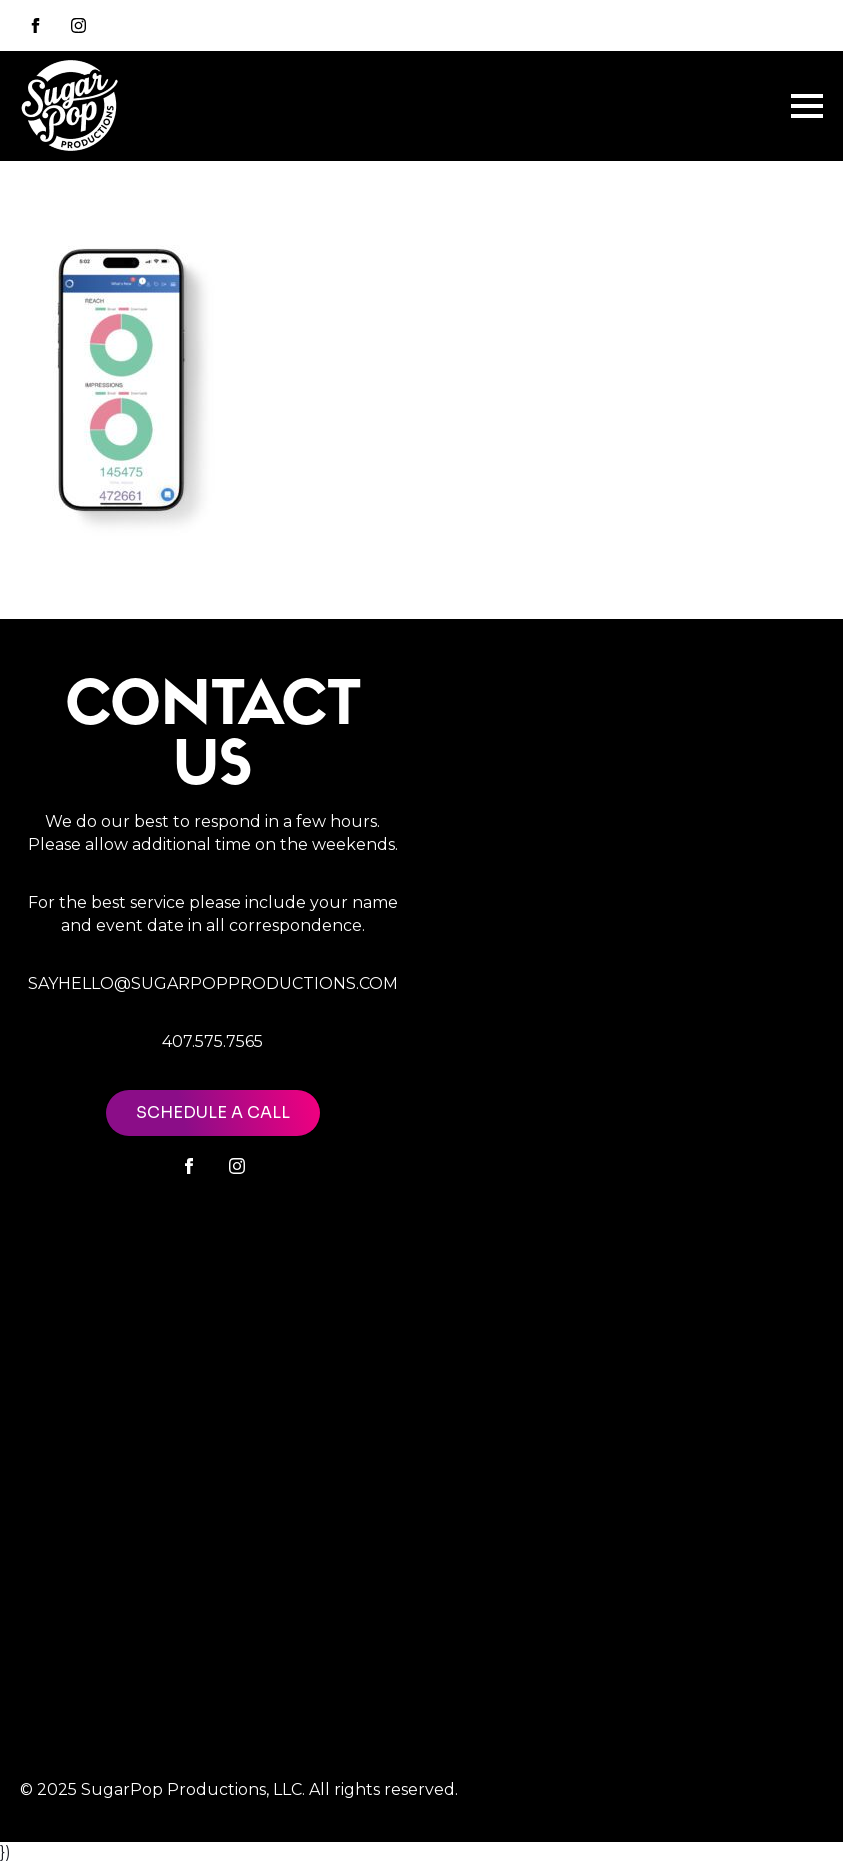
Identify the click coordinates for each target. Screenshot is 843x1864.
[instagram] (78, 25)
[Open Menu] (807, 106)
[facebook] (189, 1166)
